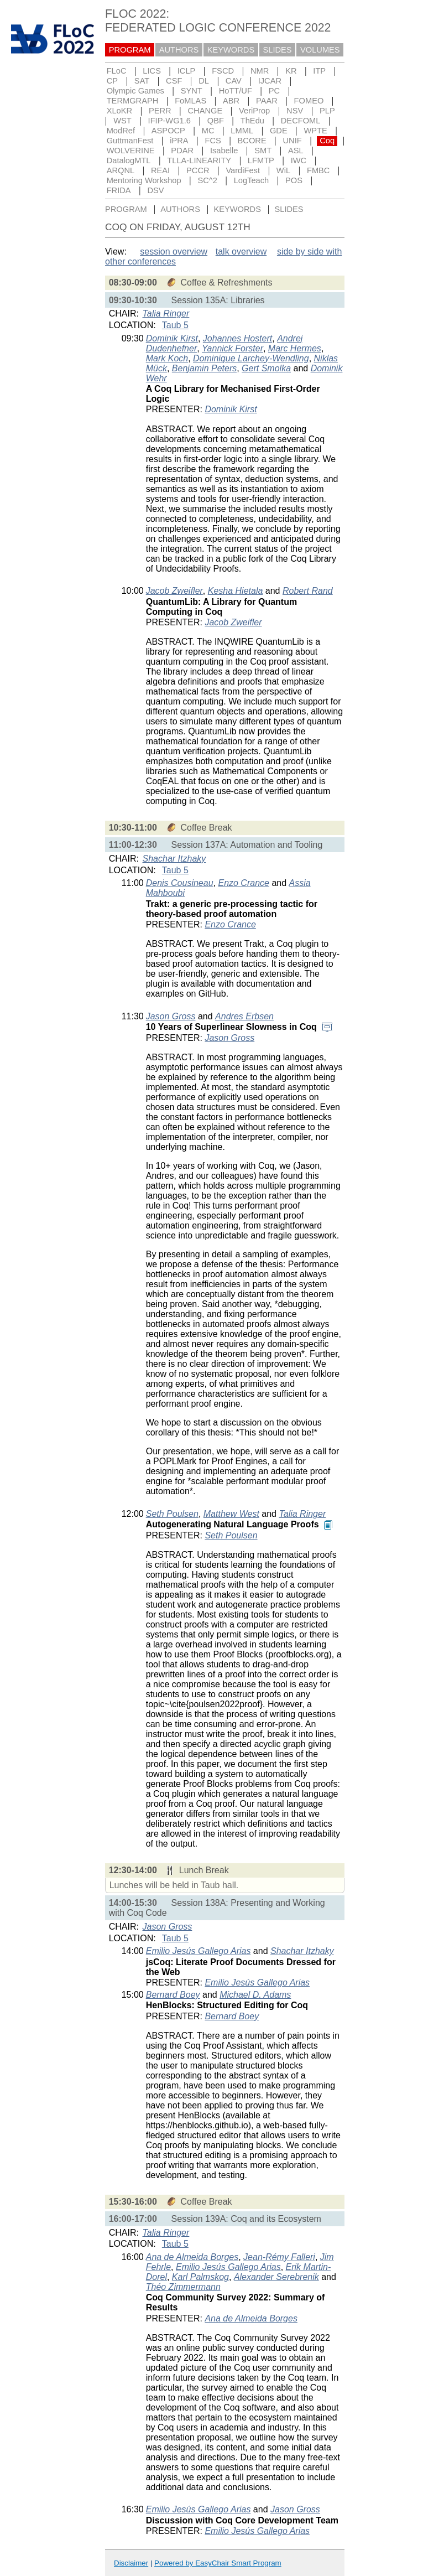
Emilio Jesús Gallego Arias (198, 1951)
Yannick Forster (232, 348)
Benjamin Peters (204, 368)
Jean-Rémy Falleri (279, 2257)
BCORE (252, 140)
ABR (231, 100)
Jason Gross (171, 1016)
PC (274, 90)
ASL (296, 150)
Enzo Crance (243, 883)
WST (122, 120)
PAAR (267, 100)
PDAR (182, 150)
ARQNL (121, 170)
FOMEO (309, 100)
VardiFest (243, 170)
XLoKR (119, 110)
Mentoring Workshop (144, 180)
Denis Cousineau (179, 883)
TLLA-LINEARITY (199, 160)
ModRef (121, 130)
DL (204, 80)
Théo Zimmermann (183, 2287)
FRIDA (119, 190)
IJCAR (269, 80)
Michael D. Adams (255, 1994)
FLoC (117, 70)
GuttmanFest (130, 140)
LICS (152, 70)
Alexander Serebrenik (276, 2277)
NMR (259, 70)
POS (293, 180)
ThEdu (252, 120)
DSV (155, 190)
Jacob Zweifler (174, 590)
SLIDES (277, 49)
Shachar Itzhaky (174, 858)
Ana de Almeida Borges (192, 2257)
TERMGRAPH (133, 100)
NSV (294, 110)
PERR (160, 110)
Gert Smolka (266, 368)
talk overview (241, 251)
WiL (283, 170)
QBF (215, 120)
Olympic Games (135, 90)
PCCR (198, 170)
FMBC (318, 170)
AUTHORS (179, 49)
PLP (327, 110)
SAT (141, 80)
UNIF (292, 140)
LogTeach (251, 180)
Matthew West (231, 1513)
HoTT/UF (235, 90)
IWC (299, 160)
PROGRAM (130, 49)
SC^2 (207, 180)
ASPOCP (168, 130)
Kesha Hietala (235, 590)
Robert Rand (308, 590)
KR (290, 70)
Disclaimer (131, 2563)
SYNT (191, 90)
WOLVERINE (131, 150)
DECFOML (301, 120)
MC (208, 130)
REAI (160, 170)
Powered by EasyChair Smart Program (217, 2563)
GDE (279, 130)
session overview (173, 251)
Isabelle (224, 150)
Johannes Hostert (237, 338)
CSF (174, 80)
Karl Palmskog (200, 2277)
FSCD (223, 70)
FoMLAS (190, 100)
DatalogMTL (129, 160)
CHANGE (205, 110)
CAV (234, 80)
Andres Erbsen (244, 1016)
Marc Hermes (294, 348)
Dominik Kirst (172, 338)
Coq (327, 140)
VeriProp (254, 110)
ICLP (186, 70)
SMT (262, 150)
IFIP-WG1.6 (169, 120)
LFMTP (261, 160)
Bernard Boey (173, 1994)
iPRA (179, 140)
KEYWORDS (231, 49)
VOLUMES (320, 49)
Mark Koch (167, 358)
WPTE (315, 130)
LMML (242, 130)
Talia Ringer (166, 313)
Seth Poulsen (172, 1513)
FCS (213, 140)
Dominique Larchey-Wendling (251, 358)
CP (112, 80)
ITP (319, 70)
